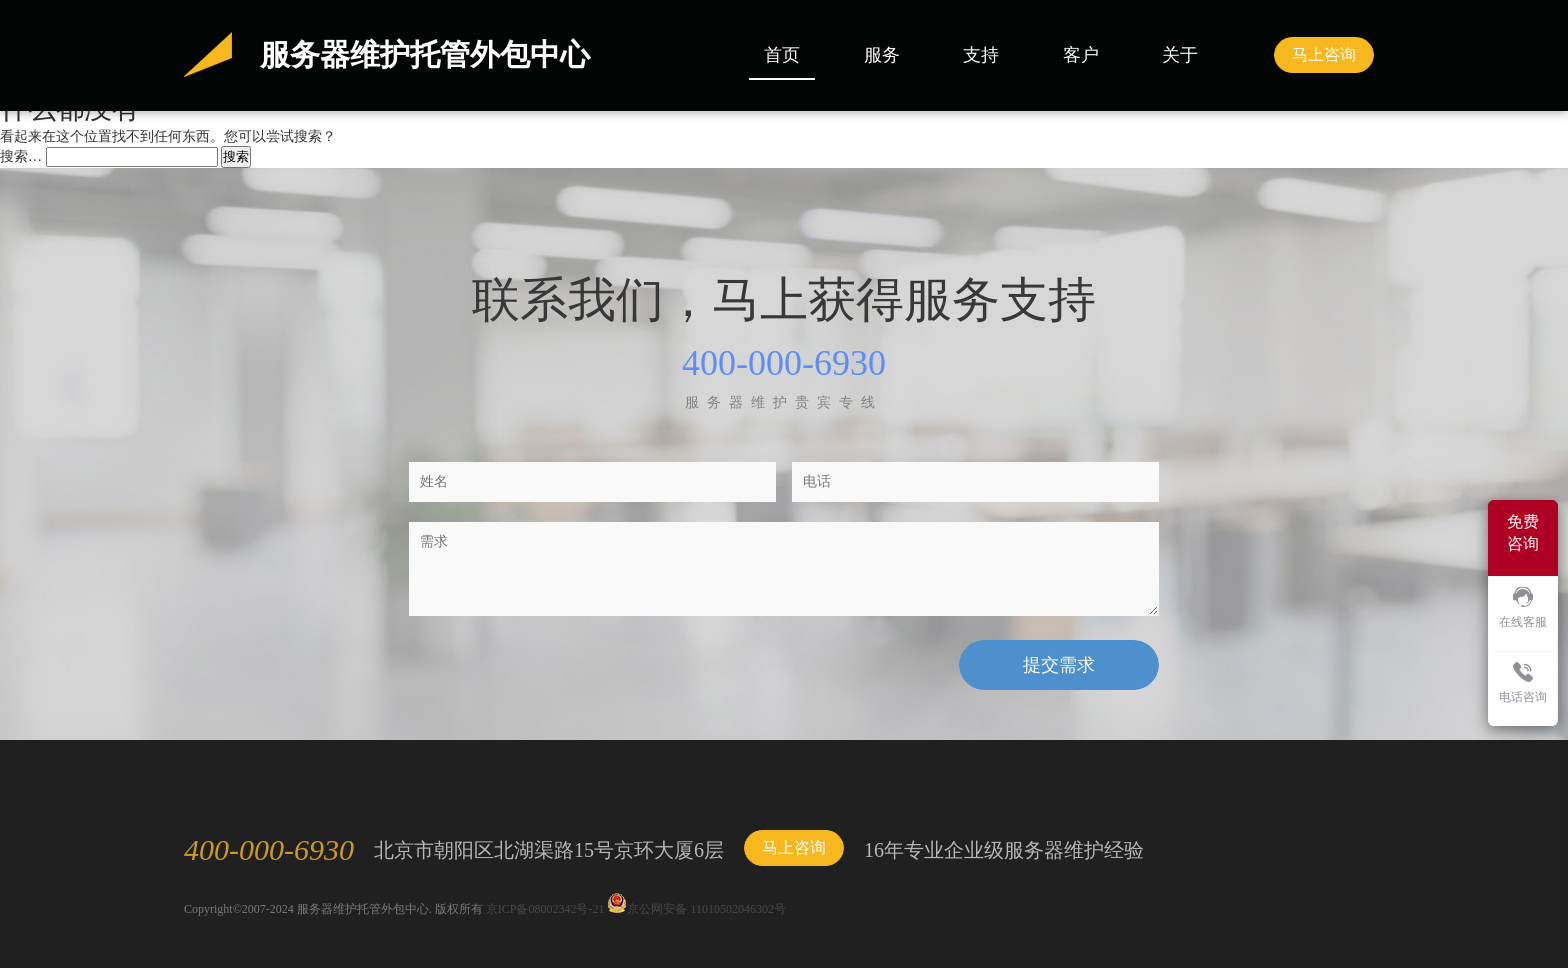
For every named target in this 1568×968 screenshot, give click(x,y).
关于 (1180, 55)
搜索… (21, 156)
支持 (981, 55)
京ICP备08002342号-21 (545, 909)
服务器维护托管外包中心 (425, 54)
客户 (1081, 55)
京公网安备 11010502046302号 (696, 909)
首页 (782, 55)
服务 (882, 55)
